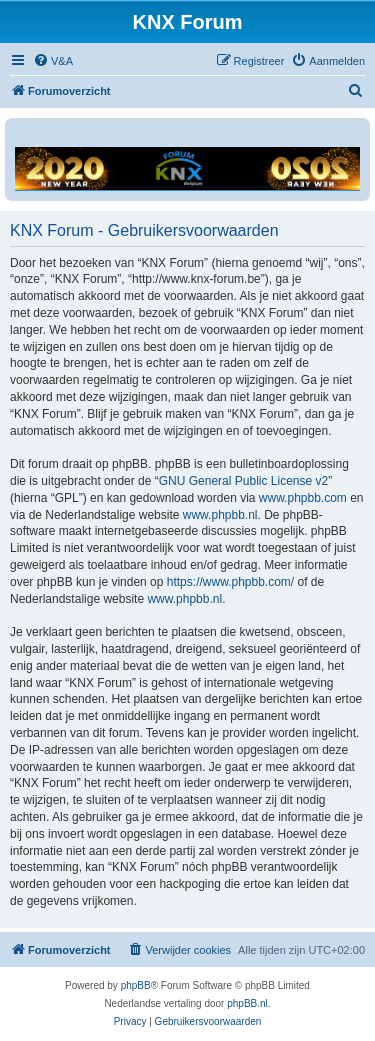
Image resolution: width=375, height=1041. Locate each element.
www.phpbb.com (303, 498)
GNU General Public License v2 (243, 481)
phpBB (136, 985)
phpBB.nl (247, 1003)
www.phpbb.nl (220, 515)
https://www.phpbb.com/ (230, 582)
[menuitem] (53, 61)
